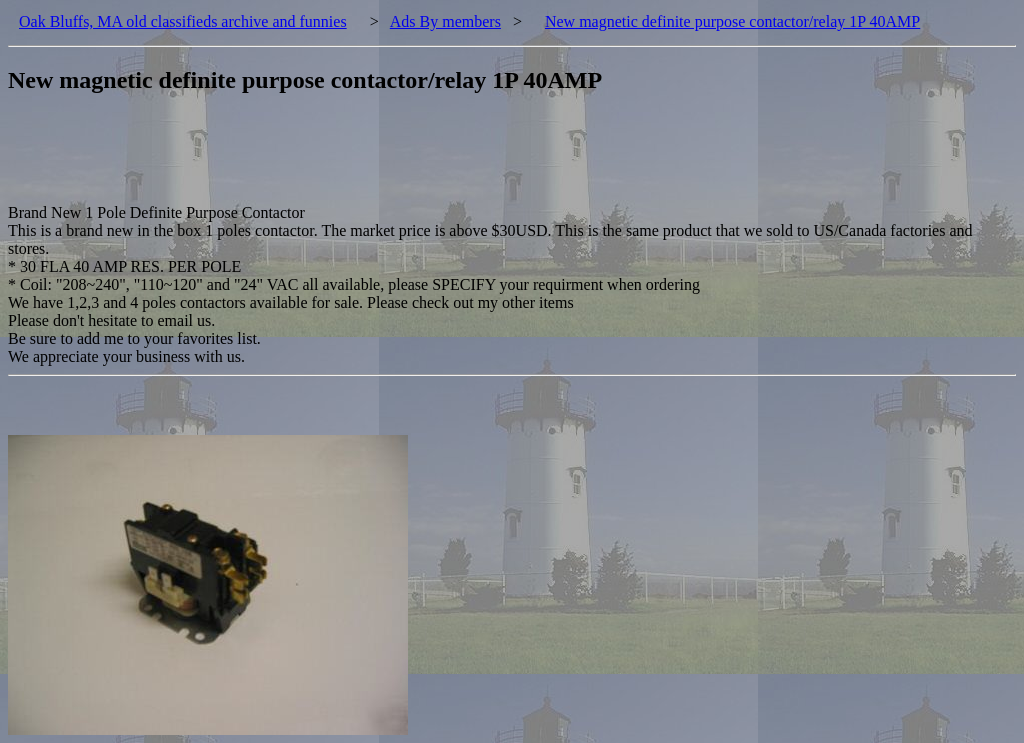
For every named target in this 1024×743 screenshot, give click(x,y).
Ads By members (445, 21)
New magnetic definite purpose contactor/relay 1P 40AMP (732, 21)
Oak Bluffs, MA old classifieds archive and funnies (183, 21)
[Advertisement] (372, 159)
